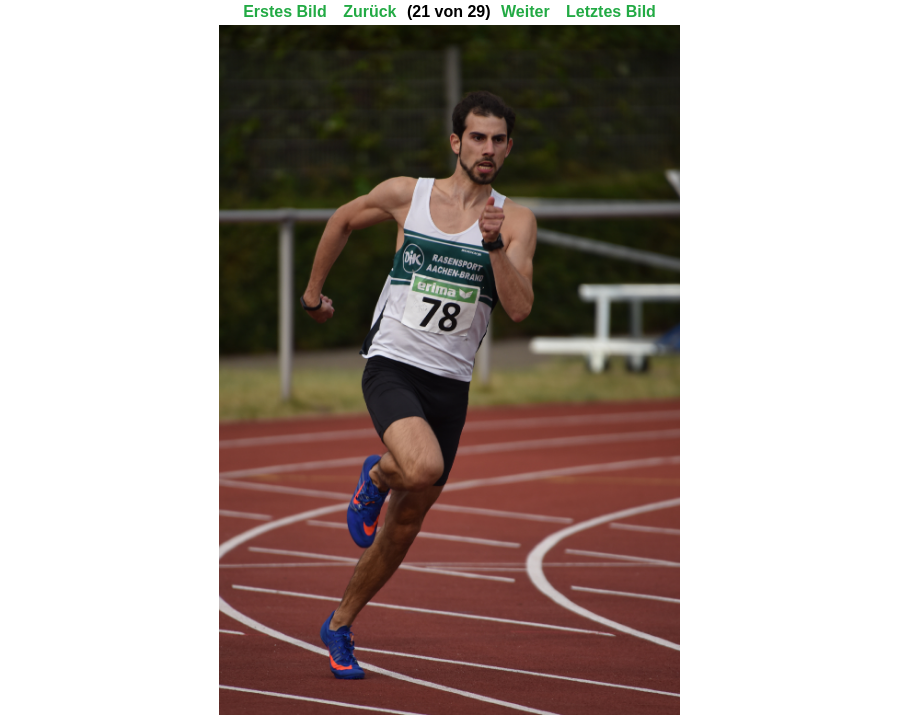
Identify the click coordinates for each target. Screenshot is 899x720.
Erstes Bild (285, 11)
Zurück (369, 11)
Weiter (525, 11)
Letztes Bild (611, 11)
